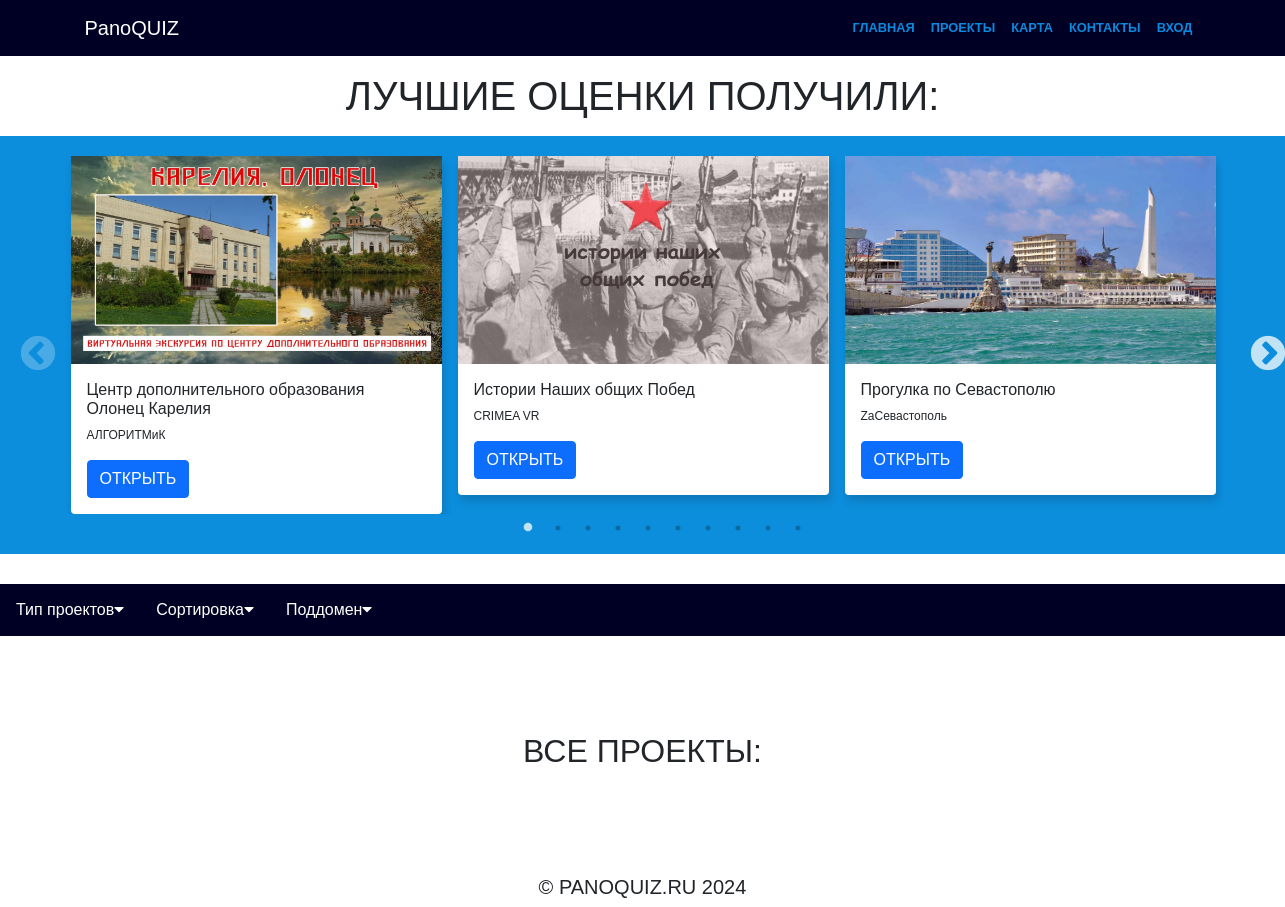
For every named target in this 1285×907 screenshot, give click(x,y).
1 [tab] (528, 528)
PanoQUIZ (132, 28)
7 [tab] (708, 528)
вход (1175, 27)
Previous (28, 345)
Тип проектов (70, 609)
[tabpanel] (256, 335)
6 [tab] (678, 528)
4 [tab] (618, 528)
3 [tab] (588, 528)
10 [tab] (798, 528)
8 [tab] (738, 528)
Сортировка (205, 609)
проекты (963, 27)
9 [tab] (768, 528)
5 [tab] (648, 528)
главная (884, 27)
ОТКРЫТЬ (138, 478)
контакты (1105, 27)
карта (1032, 27)
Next (1258, 345)
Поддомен (329, 609)
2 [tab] (558, 528)
